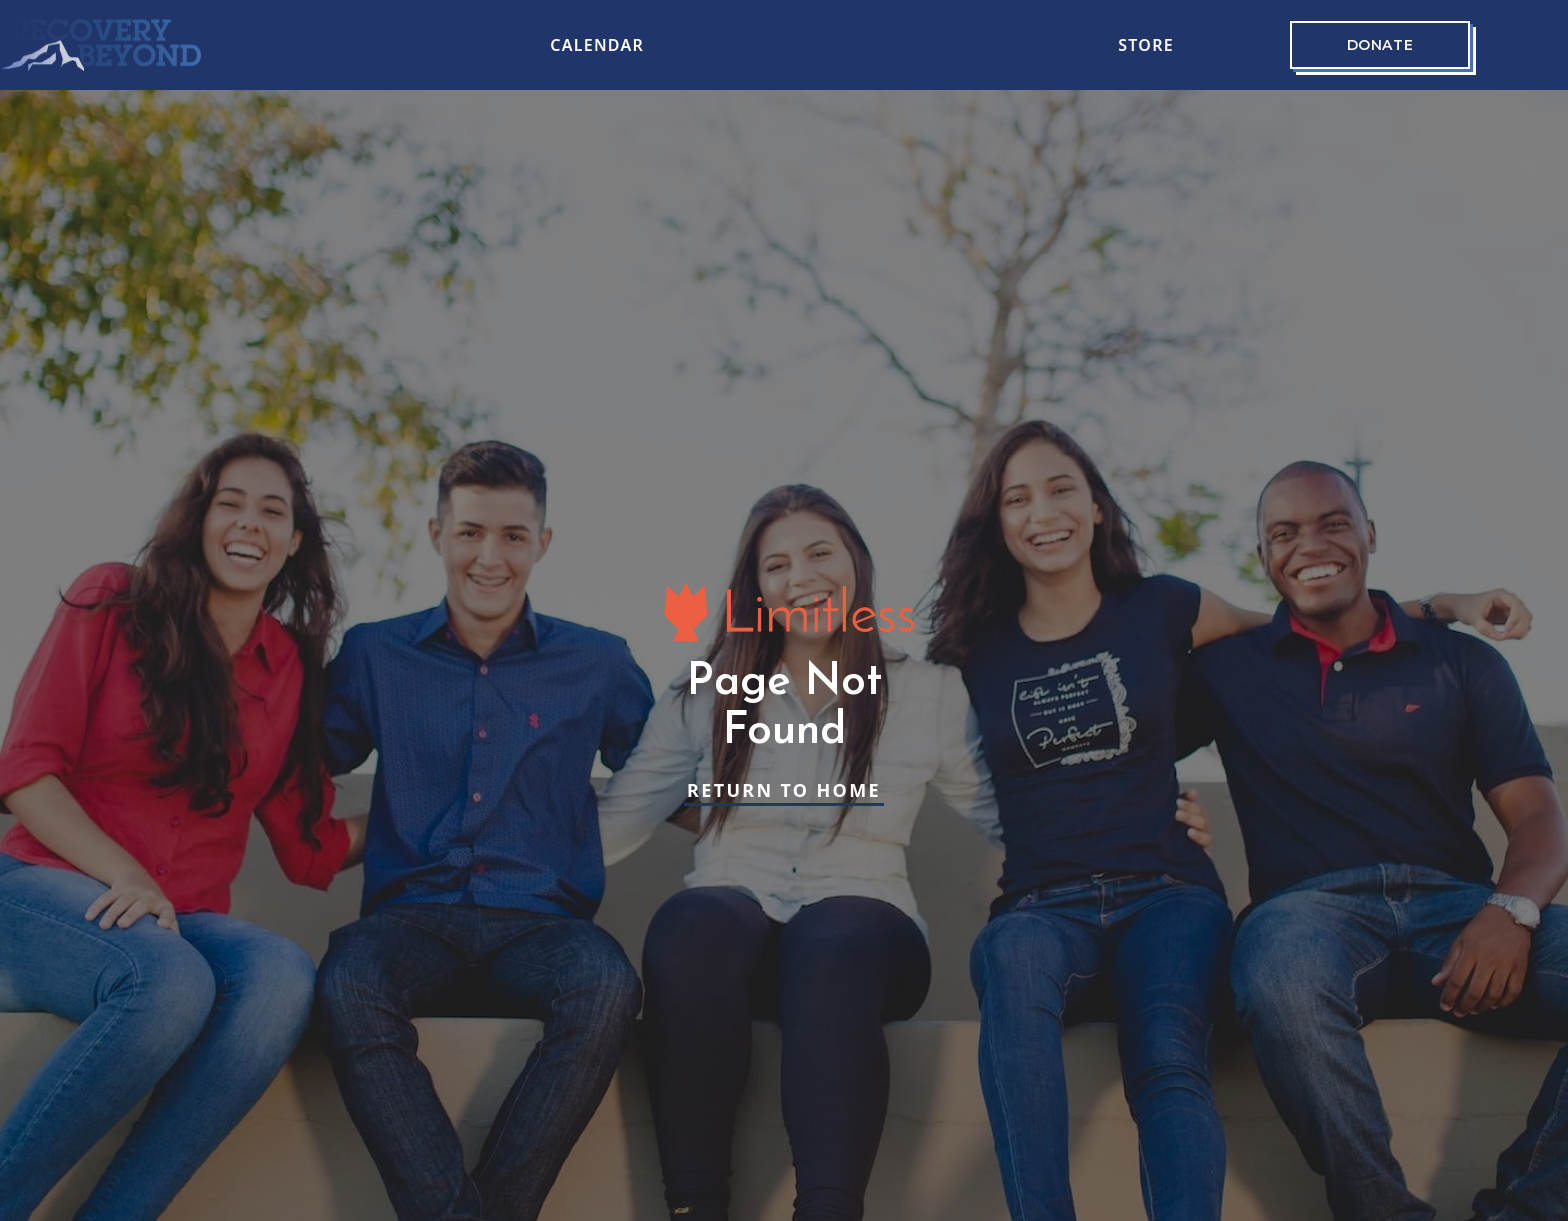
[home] (101, 45)
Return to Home (784, 790)
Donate (1380, 45)
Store (1146, 45)
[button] (467, 45)
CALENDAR (597, 45)
